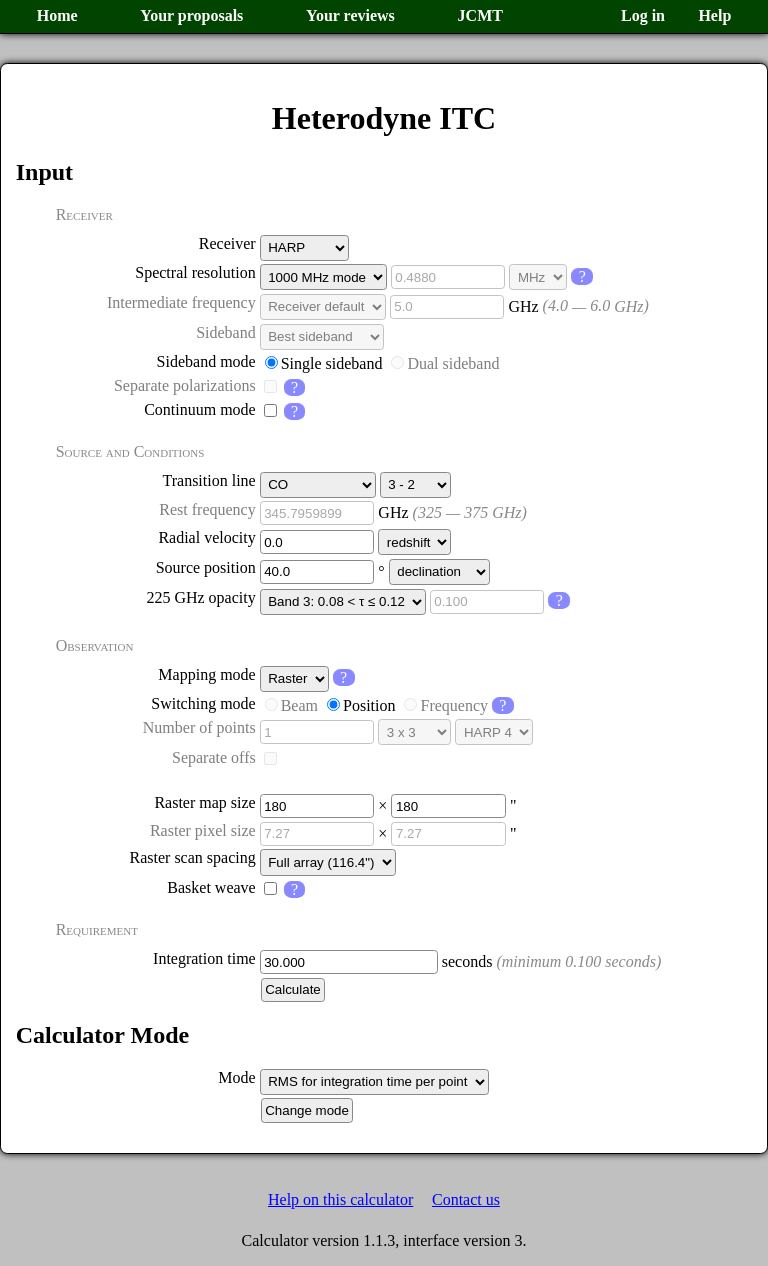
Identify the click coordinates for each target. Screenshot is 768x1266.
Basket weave (211, 887)
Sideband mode (206, 361)
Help (714, 15)
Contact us (466, 1199)
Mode (236, 1077)
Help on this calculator (340, 1199)
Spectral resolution (195, 272)
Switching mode (203, 703)
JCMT (480, 15)
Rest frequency (207, 509)
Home (57, 15)
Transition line (208, 480)
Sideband (226, 332)
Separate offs (214, 757)
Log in (643, 15)
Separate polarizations (185, 385)
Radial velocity (206, 537)
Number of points (199, 727)
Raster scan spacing (193, 857)
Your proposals (191, 15)
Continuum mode (200, 409)
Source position (206, 567)
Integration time (204, 958)
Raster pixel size (203, 830)
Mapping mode (206, 674)
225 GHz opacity (200, 597)
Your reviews (350, 15)
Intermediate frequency (181, 302)
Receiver (227, 243)
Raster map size (204, 802)
